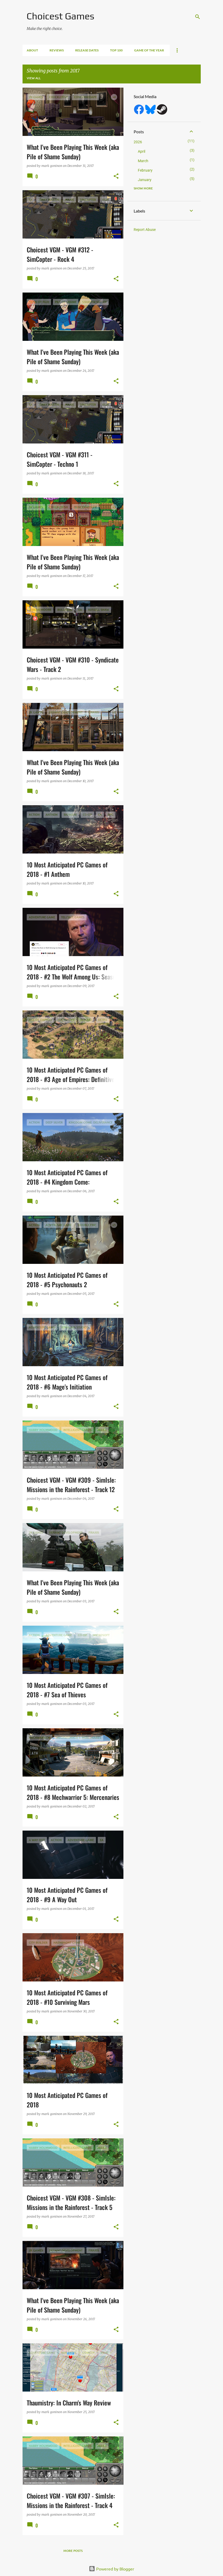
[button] (116, 176)
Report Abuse (145, 229)
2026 (138, 142)
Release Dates (87, 50)
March (143, 161)
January (144, 180)
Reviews (57, 50)
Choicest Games (60, 16)
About (32, 50)
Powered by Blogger (111, 2568)
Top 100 (116, 50)
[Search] (197, 16)
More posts (73, 2550)
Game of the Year (149, 50)
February (145, 170)
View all (34, 78)
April (141, 151)
